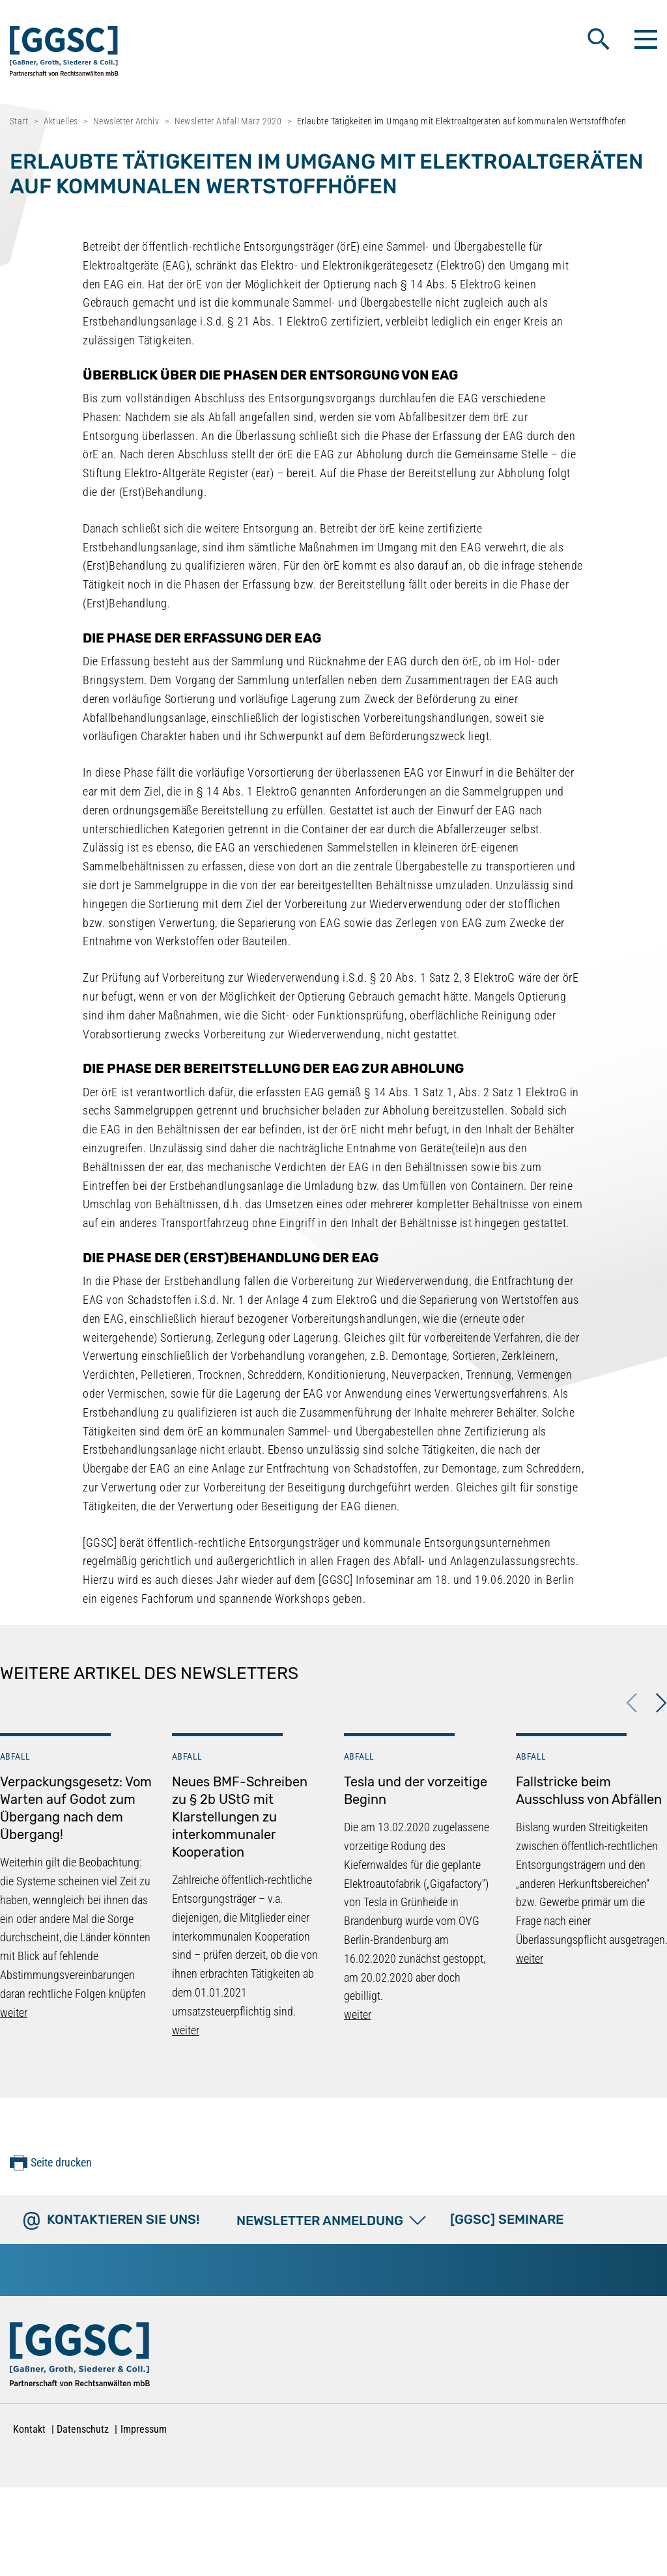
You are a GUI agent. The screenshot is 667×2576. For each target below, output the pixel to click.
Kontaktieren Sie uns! (123, 2219)
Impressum (144, 2429)
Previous (632, 1703)
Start (19, 121)
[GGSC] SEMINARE (506, 2219)
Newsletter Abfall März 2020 (228, 121)
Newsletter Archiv (126, 121)
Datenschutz (83, 2429)
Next (661, 1703)
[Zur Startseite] (80, 2357)
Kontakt (29, 2429)
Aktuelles (61, 121)
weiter (13, 2012)
